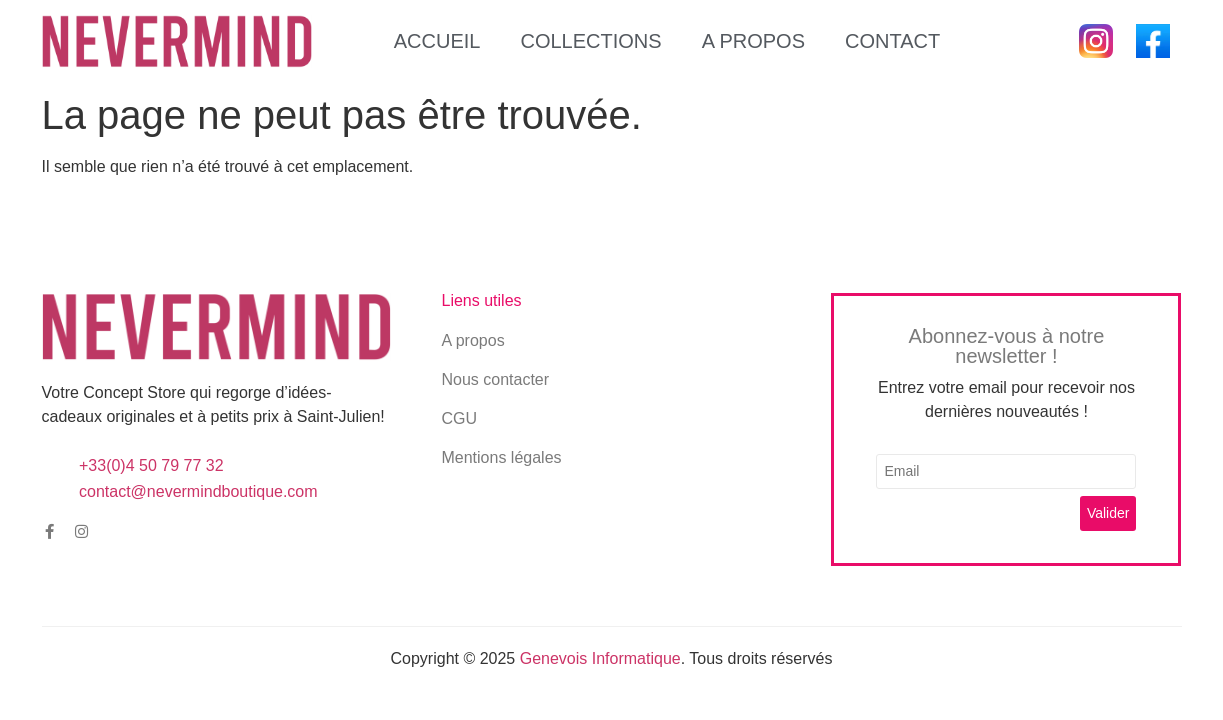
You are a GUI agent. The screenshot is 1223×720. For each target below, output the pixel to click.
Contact (892, 41)
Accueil (437, 41)
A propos (753, 41)
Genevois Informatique (600, 658)
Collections (590, 41)
